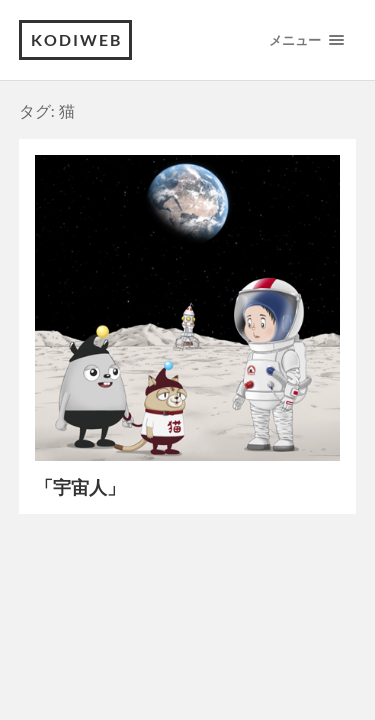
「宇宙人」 (80, 487)
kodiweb (76, 39)
